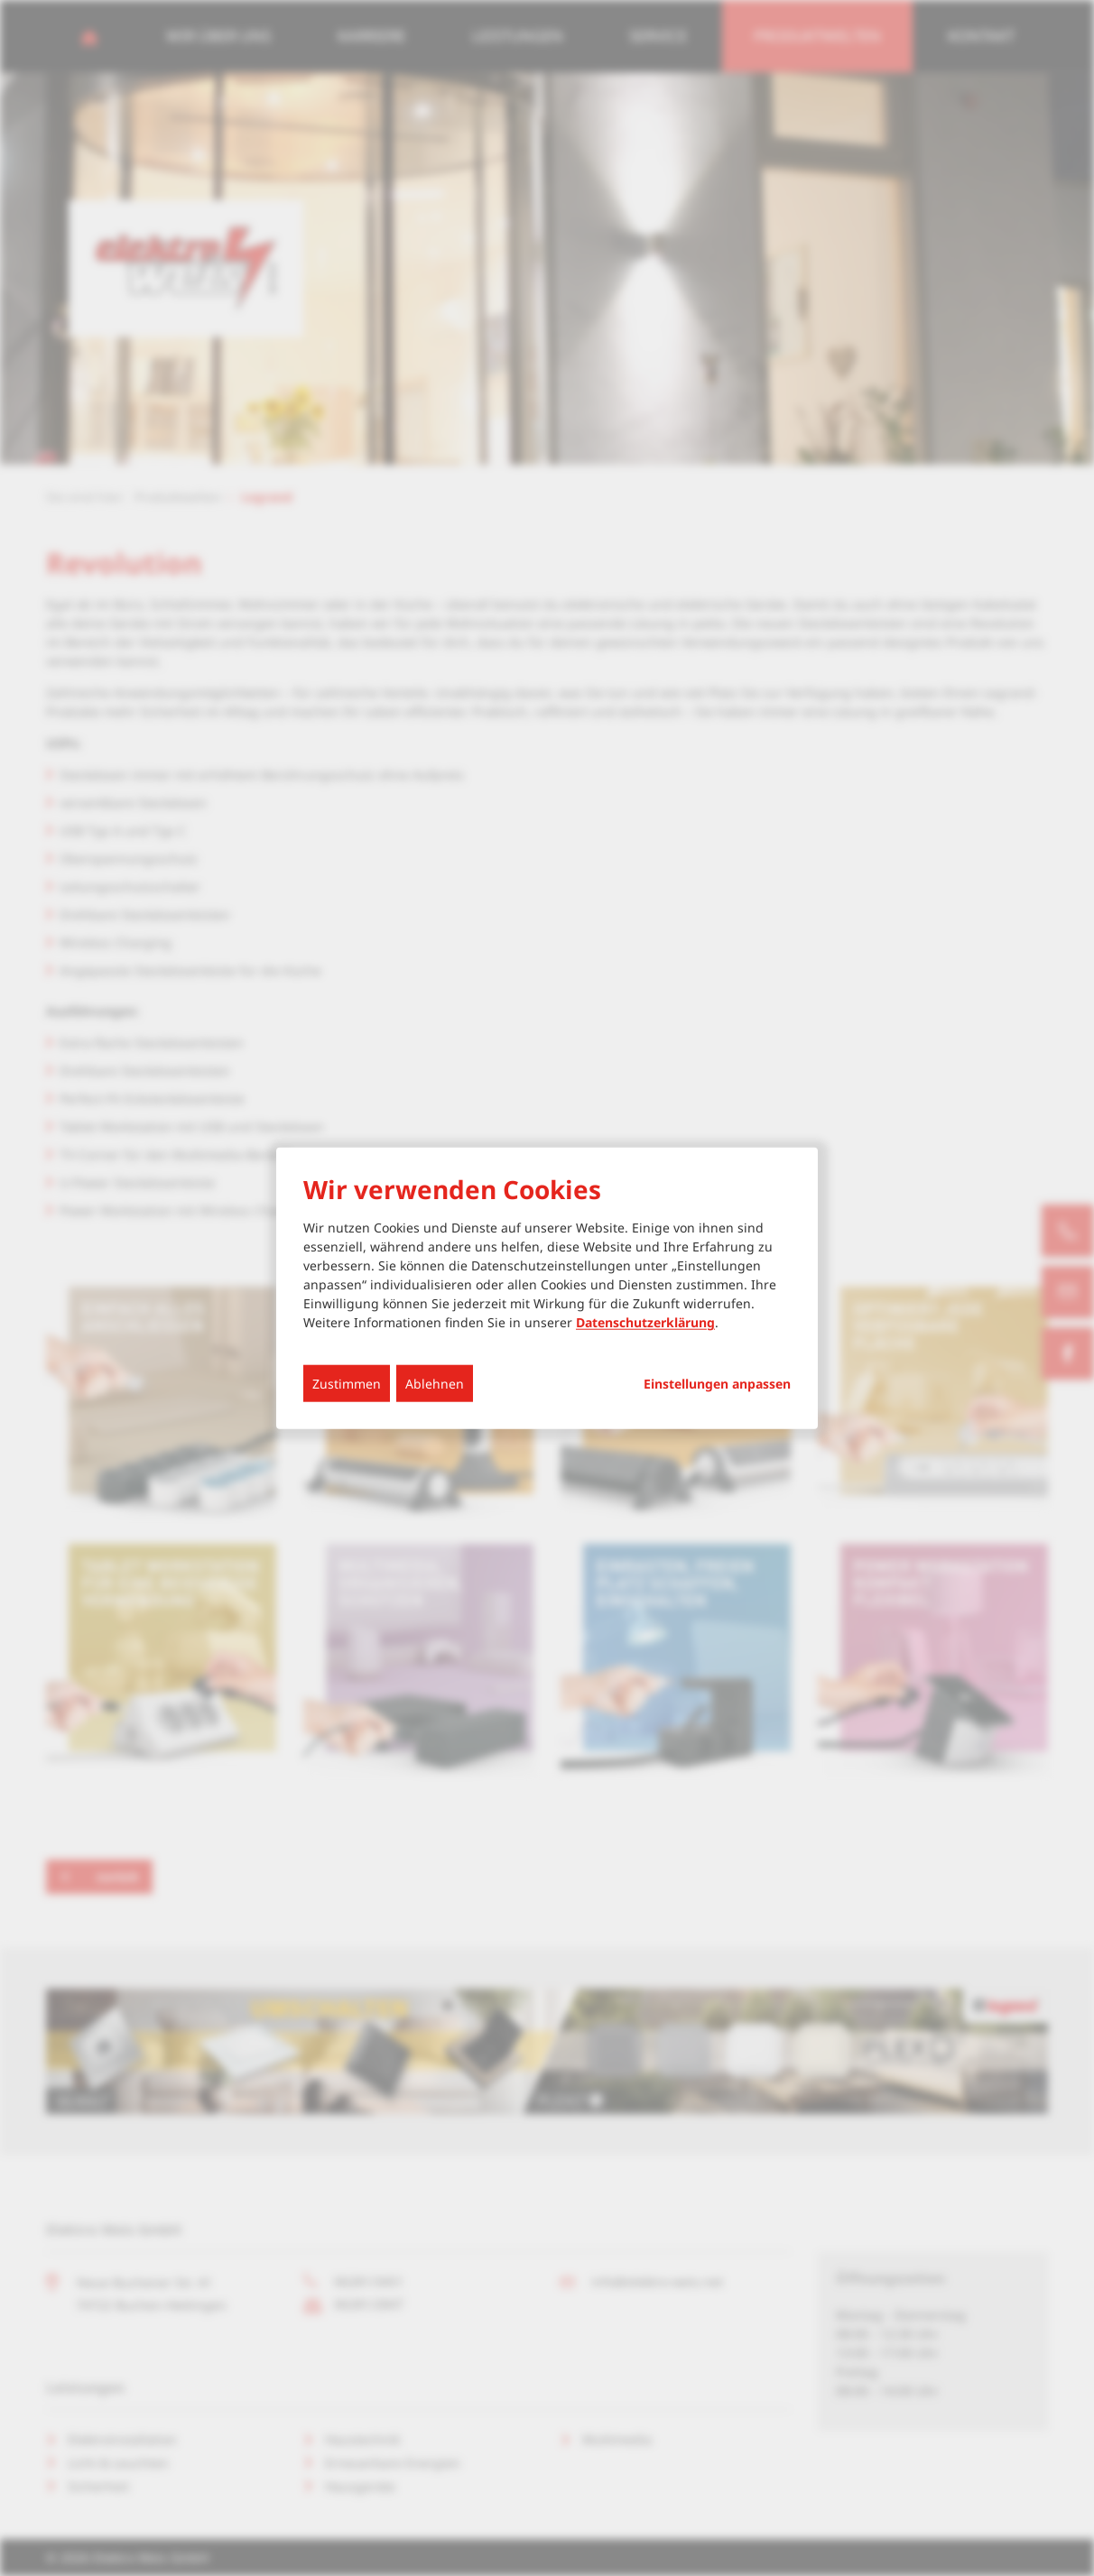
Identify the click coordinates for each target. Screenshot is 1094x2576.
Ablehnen (434, 1383)
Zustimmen (346, 1383)
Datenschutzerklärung (645, 1322)
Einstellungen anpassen (717, 1384)
